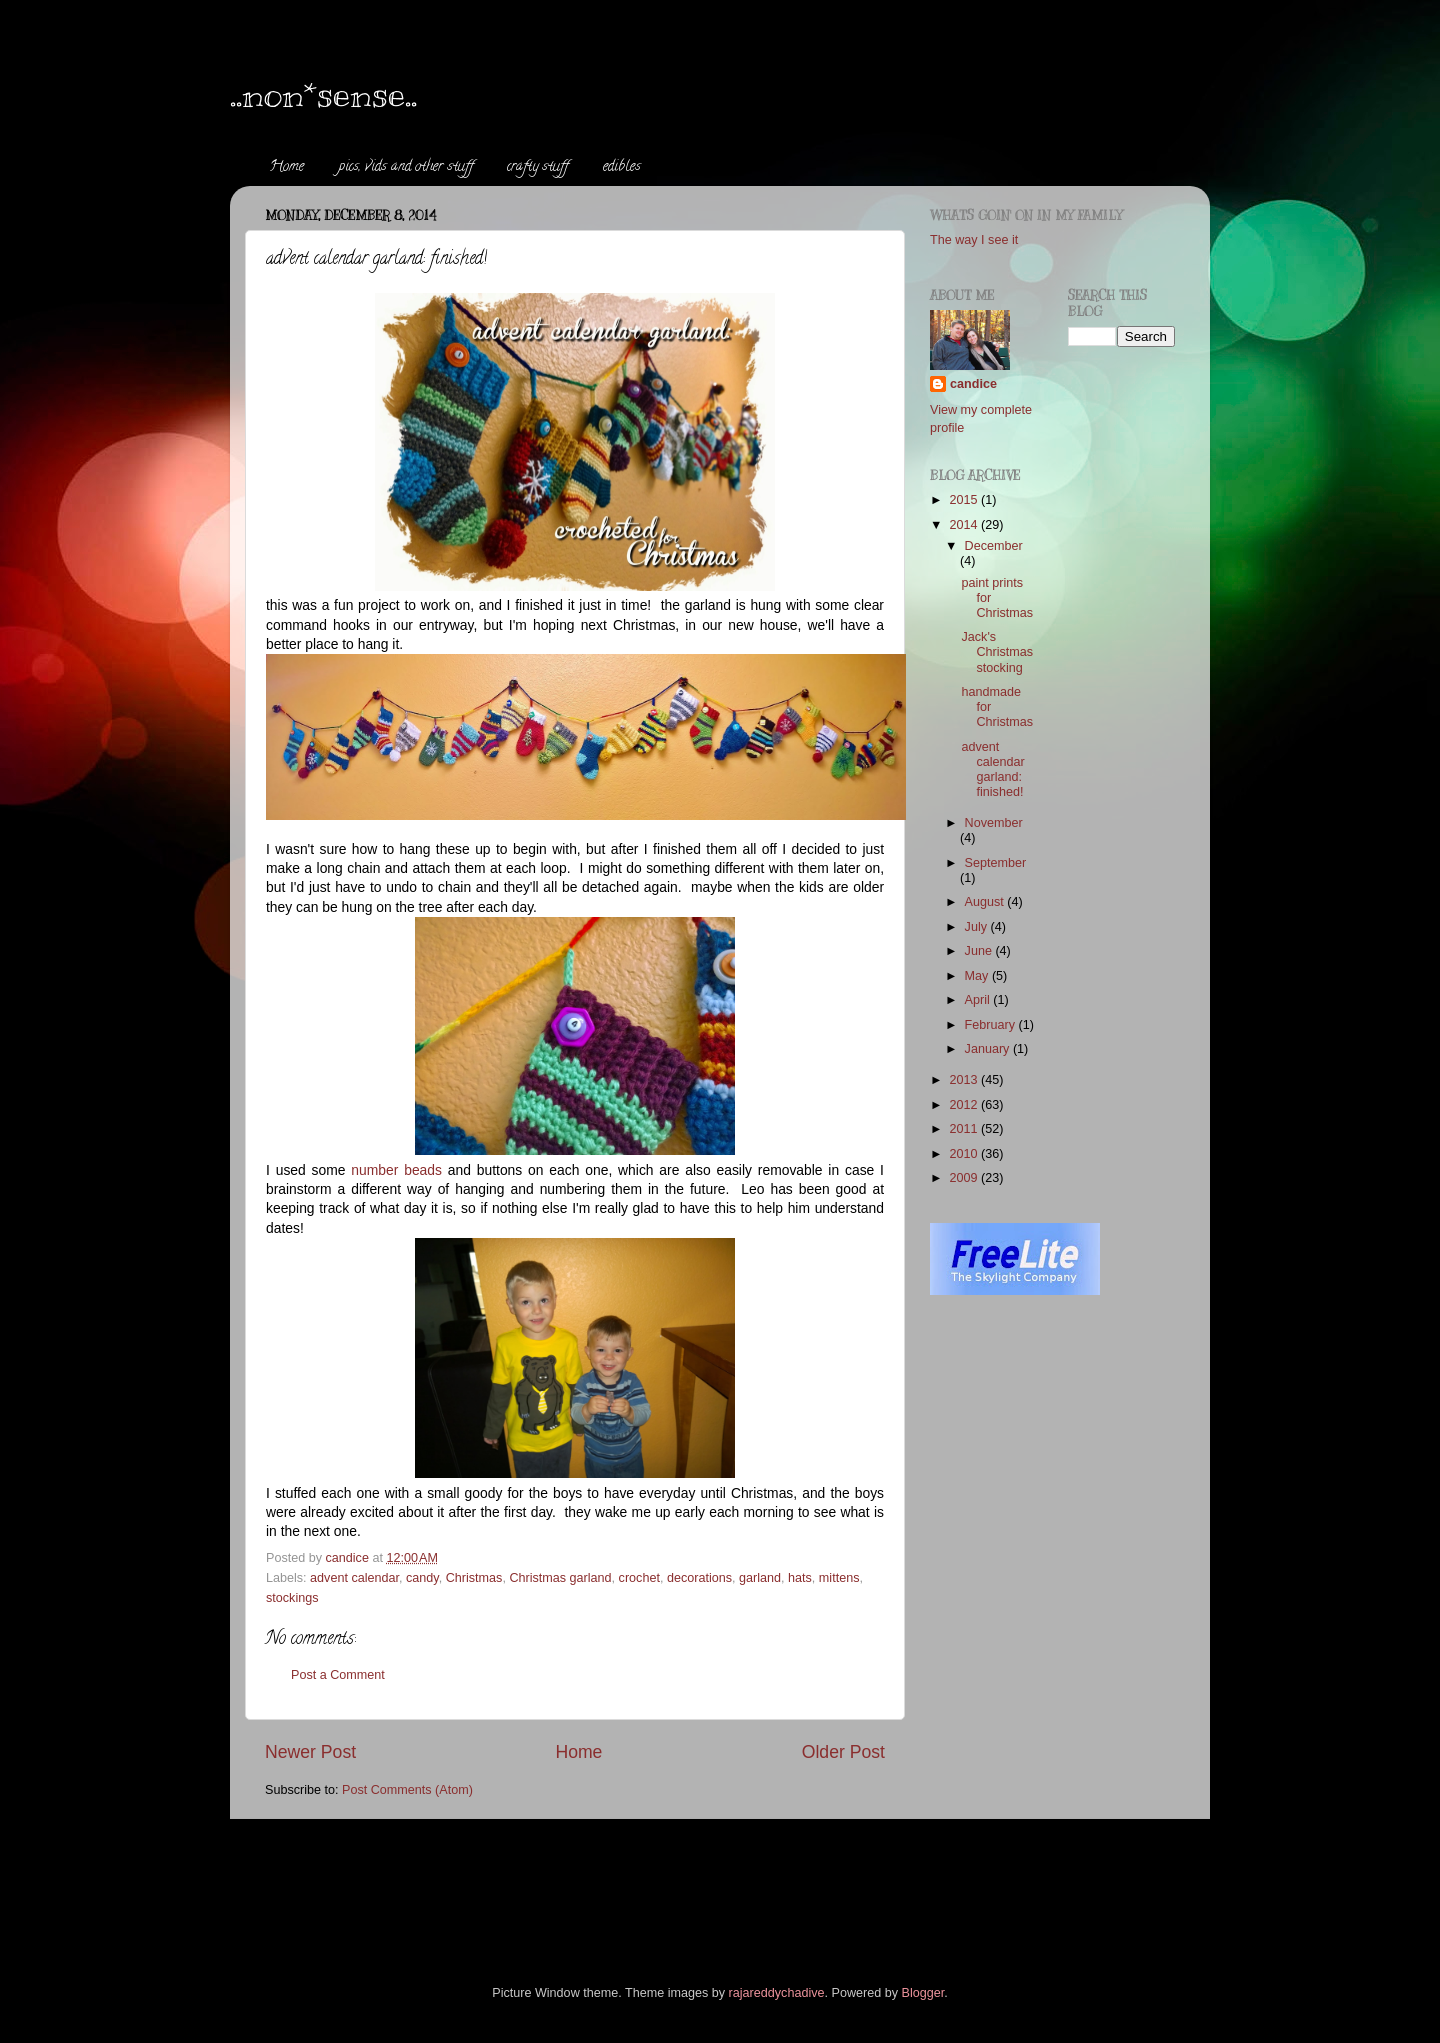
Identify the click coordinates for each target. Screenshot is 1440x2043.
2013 (965, 1080)
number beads (396, 1170)
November (994, 823)
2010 (965, 1154)
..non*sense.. (323, 94)
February (992, 1025)
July (978, 927)
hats (800, 1578)
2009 (965, 1178)
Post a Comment (338, 1675)
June (980, 951)
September (996, 863)
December (994, 546)
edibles (622, 167)
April (979, 1000)
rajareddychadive (777, 1993)
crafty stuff (537, 167)
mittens (839, 1578)
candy (422, 1578)
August (986, 902)
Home (286, 167)
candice (973, 384)
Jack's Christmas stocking (997, 652)
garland (760, 1578)
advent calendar (354, 1578)
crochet (639, 1578)
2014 (965, 525)
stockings (292, 1598)
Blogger (923, 1993)
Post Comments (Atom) (407, 1790)
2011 (965, 1129)
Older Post (843, 1752)
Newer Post (310, 1752)
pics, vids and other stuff (406, 167)
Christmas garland (560, 1578)
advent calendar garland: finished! (992, 769)
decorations (699, 1578)
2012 (965, 1105)
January (989, 1049)
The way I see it (974, 240)
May (978, 976)
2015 (965, 500)
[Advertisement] (629, 1874)
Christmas (474, 1578)
